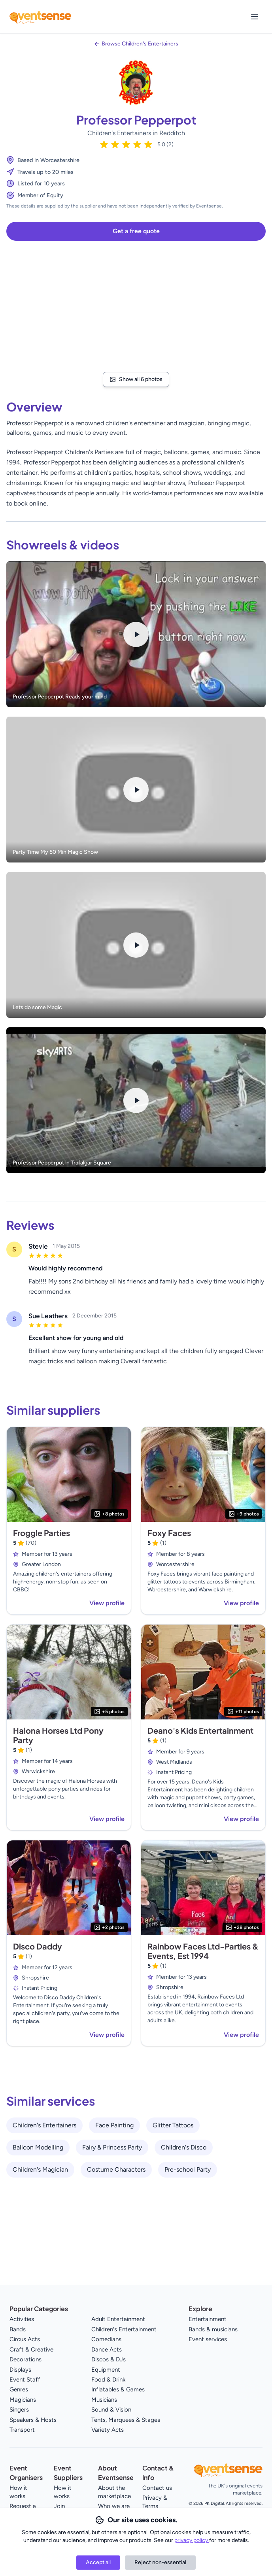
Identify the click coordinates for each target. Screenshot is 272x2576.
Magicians (22, 2399)
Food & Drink (108, 2379)
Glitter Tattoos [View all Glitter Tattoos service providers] (173, 2125)
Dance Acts (106, 2349)
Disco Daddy (37, 1946)
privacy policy (191, 2540)
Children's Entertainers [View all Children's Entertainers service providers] (44, 2125)
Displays (20, 2369)
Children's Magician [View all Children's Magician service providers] (40, 2169)
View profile (107, 1603)
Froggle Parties (41, 1533)
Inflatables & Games (118, 2389)
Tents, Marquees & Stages (125, 2419)
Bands (17, 2329)
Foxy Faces (169, 1533)
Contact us (157, 2487)
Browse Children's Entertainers (140, 43)
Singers (19, 2409)
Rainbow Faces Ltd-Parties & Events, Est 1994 (203, 1951)
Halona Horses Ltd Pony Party (58, 1735)
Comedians (106, 2339)
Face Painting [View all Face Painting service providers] (114, 2125)
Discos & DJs (108, 2359)
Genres (18, 2389)
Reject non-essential (160, 2562)
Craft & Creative (31, 2349)
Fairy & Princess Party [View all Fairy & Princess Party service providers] (112, 2147)
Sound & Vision (111, 2409)
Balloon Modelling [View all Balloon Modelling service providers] (38, 2147)
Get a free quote (136, 231)
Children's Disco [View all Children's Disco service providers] (183, 2147)
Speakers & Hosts (33, 2419)
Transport (22, 2429)
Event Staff (24, 2379)
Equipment (105, 2369)
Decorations (25, 2359)
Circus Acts (24, 2339)
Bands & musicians (213, 2329)
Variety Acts (107, 2429)
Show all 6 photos (136, 379)
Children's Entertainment (124, 2329)
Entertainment (208, 2319)
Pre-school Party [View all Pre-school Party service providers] (187, 2169)
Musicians (104, 2399)
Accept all (98, 2562)
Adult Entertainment (118, 2319)
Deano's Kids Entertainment (200, 1730)
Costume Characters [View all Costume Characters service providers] (116, 2169)
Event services (208, 2339)
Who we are (114, 2506)
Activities (21, 2319)
